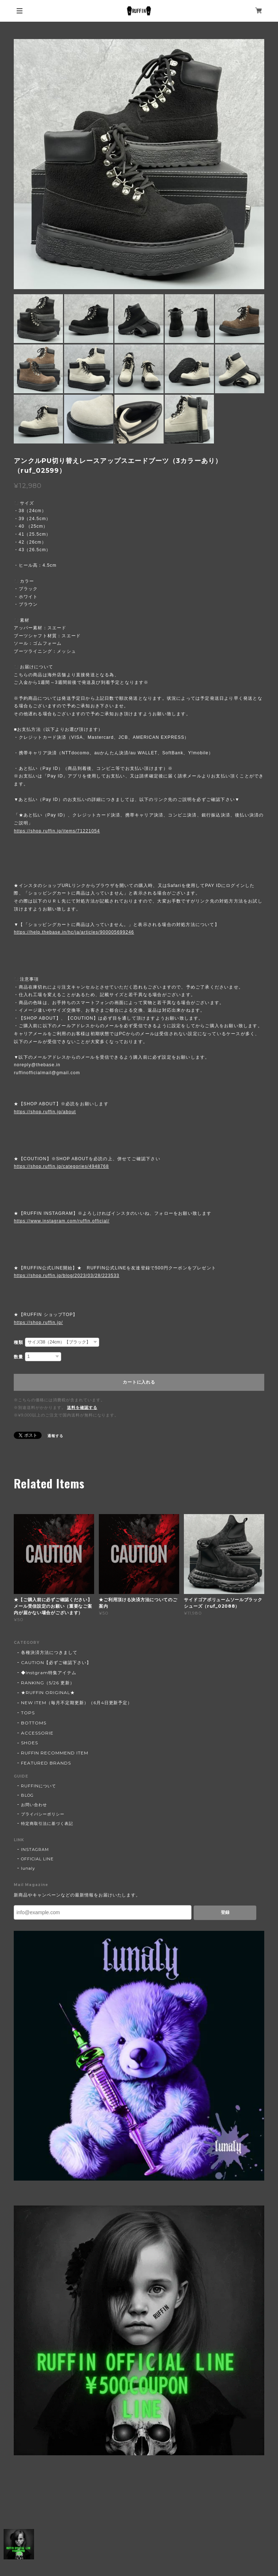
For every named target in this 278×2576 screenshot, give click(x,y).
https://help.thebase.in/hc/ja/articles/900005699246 (74, 932)
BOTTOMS (33, 1723)
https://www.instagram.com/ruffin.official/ (61, 1220)
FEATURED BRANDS (46, 1763)
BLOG (27, 1795)
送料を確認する (82, 1407)
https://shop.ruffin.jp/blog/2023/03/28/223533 (66, 1275)
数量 (18, 1356)
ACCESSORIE (37, 1733)
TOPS (28, 1712)
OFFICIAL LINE (37, 1858)
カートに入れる (139, 1382)
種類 (18, 1342)
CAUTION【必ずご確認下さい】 (56, 1662)
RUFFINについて (38, 1785)
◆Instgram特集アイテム (48, 1672)
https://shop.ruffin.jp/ (38, 1322)
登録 (225, 1912)
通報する (55, 1435)
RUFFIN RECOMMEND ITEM (54, 1753)
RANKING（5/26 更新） (47, 1682)
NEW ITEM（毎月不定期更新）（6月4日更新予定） (76, 1702)
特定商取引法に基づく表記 (47, 1823)
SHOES (29, 1742)
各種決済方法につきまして (49, 1652)
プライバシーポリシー (42, 1814)
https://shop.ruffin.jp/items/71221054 (57, 830)
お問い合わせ (34, 1804)
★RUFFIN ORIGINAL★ (48, 1692)
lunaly (28, 1868)
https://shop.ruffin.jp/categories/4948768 (61, 1166)
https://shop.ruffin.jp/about (45, 1111)
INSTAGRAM (35, 1849)
